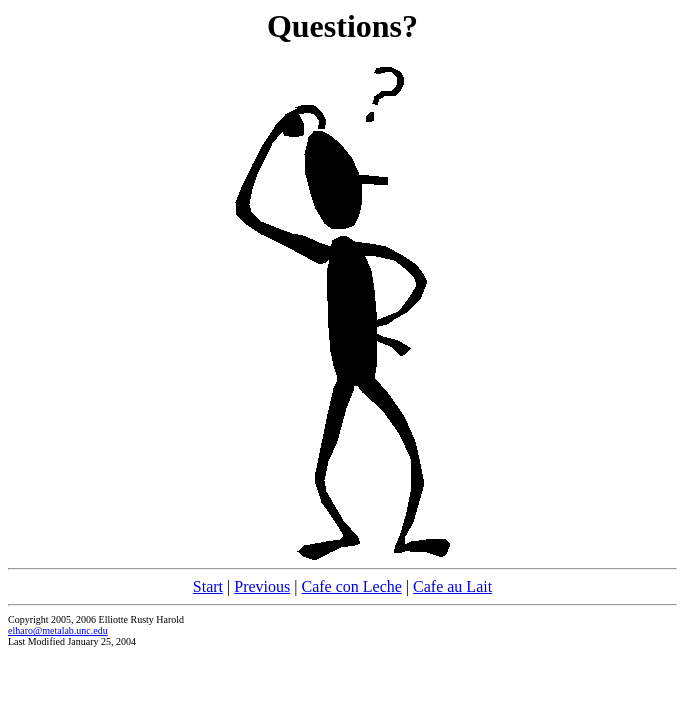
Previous (262, 586)
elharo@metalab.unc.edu (58, 630)
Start (208, 586)
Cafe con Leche (351, 586)
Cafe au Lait (452, 586)
